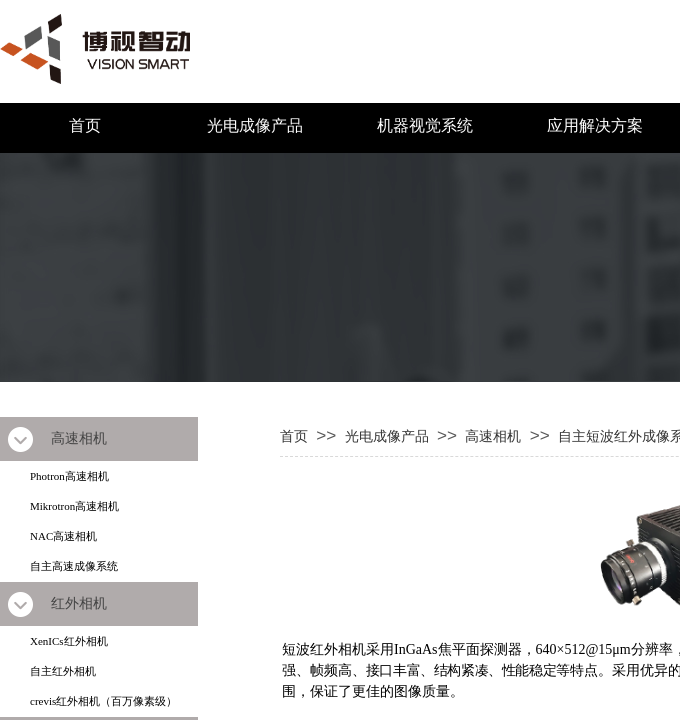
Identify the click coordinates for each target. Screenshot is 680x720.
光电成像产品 (255, 125)
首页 (85, 125)
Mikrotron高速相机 (74, 506)
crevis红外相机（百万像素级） (103, 701)
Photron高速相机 (69, 476)
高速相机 (493, 436)
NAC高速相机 (63, 536)
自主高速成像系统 (74, 566)
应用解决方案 (595, 125)
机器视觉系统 (425, 125)
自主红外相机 (63, 671)
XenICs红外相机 (69, 641)
